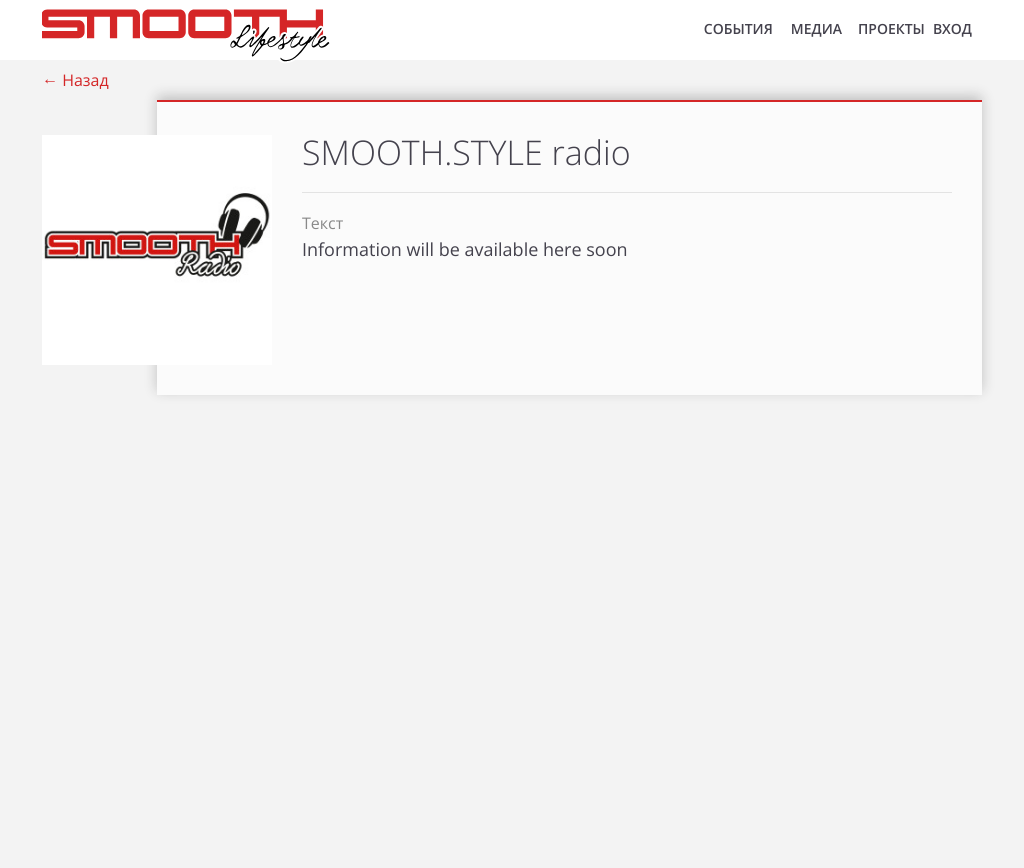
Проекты (891, 29)
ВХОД (952, 29)
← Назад (75, 80)
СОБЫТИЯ (738, 29)
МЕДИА (816, 29)
